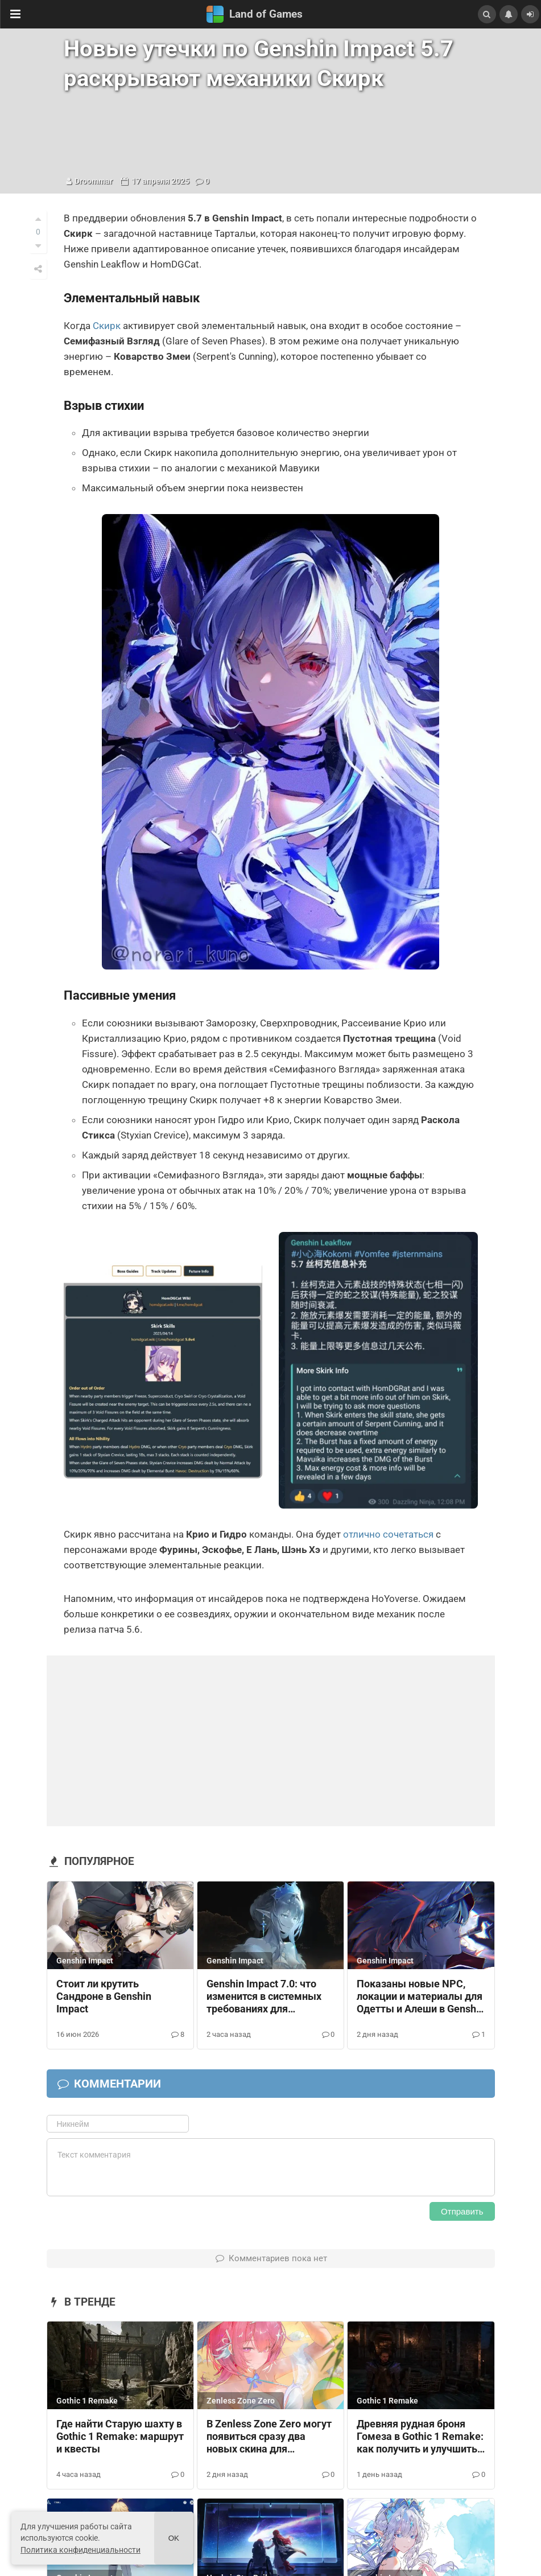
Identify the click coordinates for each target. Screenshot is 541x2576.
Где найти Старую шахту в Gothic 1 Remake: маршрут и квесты (120, 2436)
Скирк (107, 325)
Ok (173, 2538)
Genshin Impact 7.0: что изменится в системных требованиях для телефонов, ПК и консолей (269, 1997)
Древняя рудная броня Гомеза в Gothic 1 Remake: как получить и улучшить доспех (420, 2437)
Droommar (94, 181)
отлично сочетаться (388, 1534)
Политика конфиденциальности (80, 2549)
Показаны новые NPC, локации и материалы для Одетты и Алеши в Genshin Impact (421, 1997)
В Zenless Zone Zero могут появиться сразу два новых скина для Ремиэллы (269, 2437)
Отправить (462, 2211)
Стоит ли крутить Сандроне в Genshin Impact (103, 1996)
